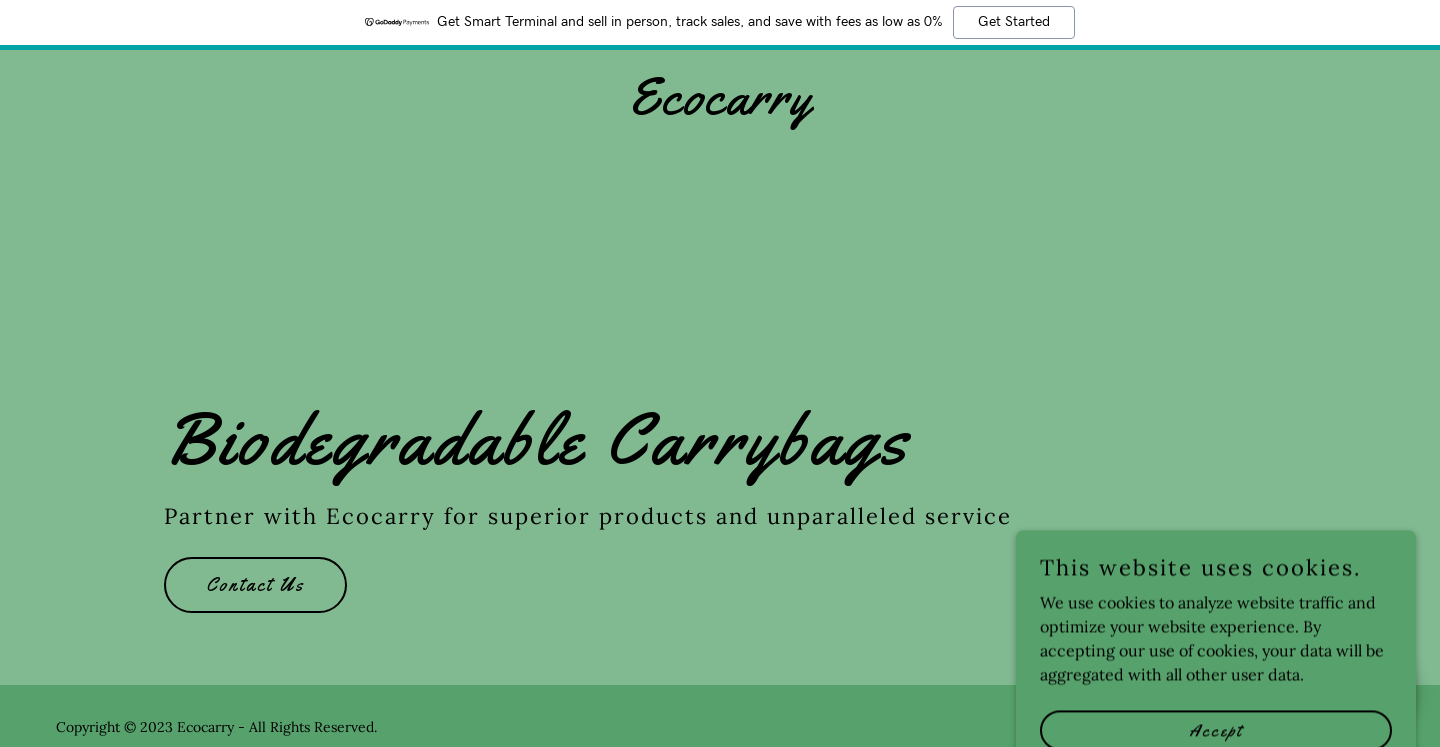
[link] (720, 108)
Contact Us (255, 585)
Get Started (1014, 22)
